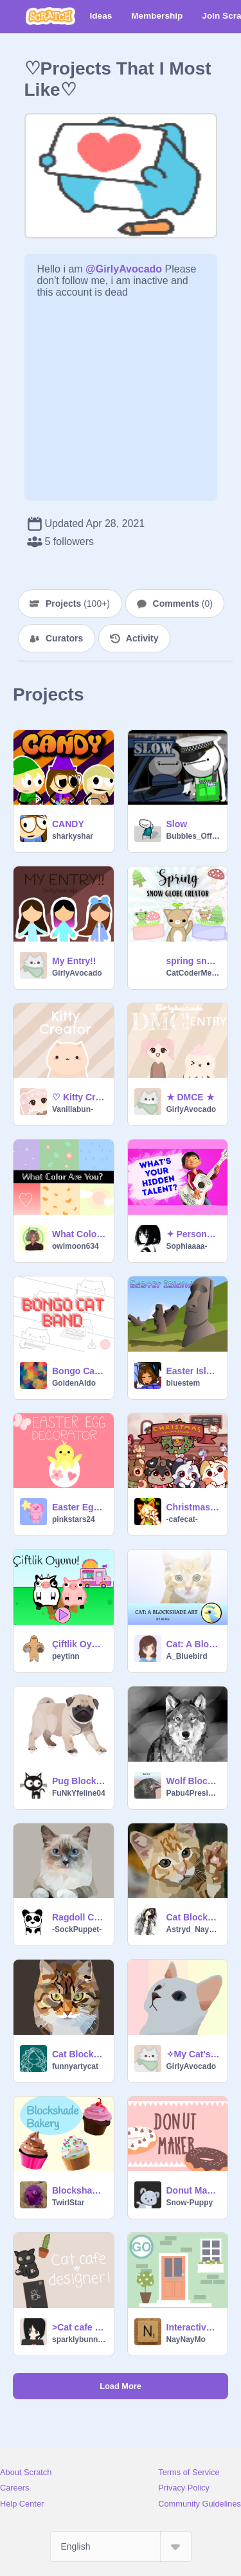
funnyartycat (75, 2066)
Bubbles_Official (193, 836)
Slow (177, 824)
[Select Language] (121, 2546)
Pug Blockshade (79, 1781)
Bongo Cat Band (79, 1371)
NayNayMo (186, 2339)
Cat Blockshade (193, 1917)
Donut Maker (193, 2190)
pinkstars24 (73, 1519)
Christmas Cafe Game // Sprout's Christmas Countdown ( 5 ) (193, 1507)
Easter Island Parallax (193, 1371)
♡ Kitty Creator (79, 1097)
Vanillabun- (72, 1109)
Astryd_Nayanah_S (193, 1929)
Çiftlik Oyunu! (79, 1644)
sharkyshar (72, 836)
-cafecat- (182, 1519)
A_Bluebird (187, 1656)
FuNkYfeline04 (78, 1793)
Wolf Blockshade (193, 1781)
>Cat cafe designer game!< (79, 2327)
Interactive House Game (193, 2327)
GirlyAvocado (77, 973)
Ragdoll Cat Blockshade (79, 1917)
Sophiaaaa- (187, 1246)
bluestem (183, 1383)
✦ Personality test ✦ (193, 1234)
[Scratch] (50, 16)
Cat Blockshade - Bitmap (79, 2054)
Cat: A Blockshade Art (193, 1644)
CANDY (68, 824)
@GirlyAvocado (123, 269)
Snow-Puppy (189, 2202)
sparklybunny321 (79, 2339)
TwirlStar (68, 2202)
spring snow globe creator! (193, 961)
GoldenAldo (74, 1383)
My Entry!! (74, 961)
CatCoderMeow (193, 973)
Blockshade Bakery (79, 2190)
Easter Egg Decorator (79, 1507)
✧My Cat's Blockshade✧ (193, 2054)
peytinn (66, 1656)
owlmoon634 (75, 1246)
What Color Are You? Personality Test (79, 1234)
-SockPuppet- (77, 1929)
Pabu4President (193, 1793)
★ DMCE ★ (190, 1097)
